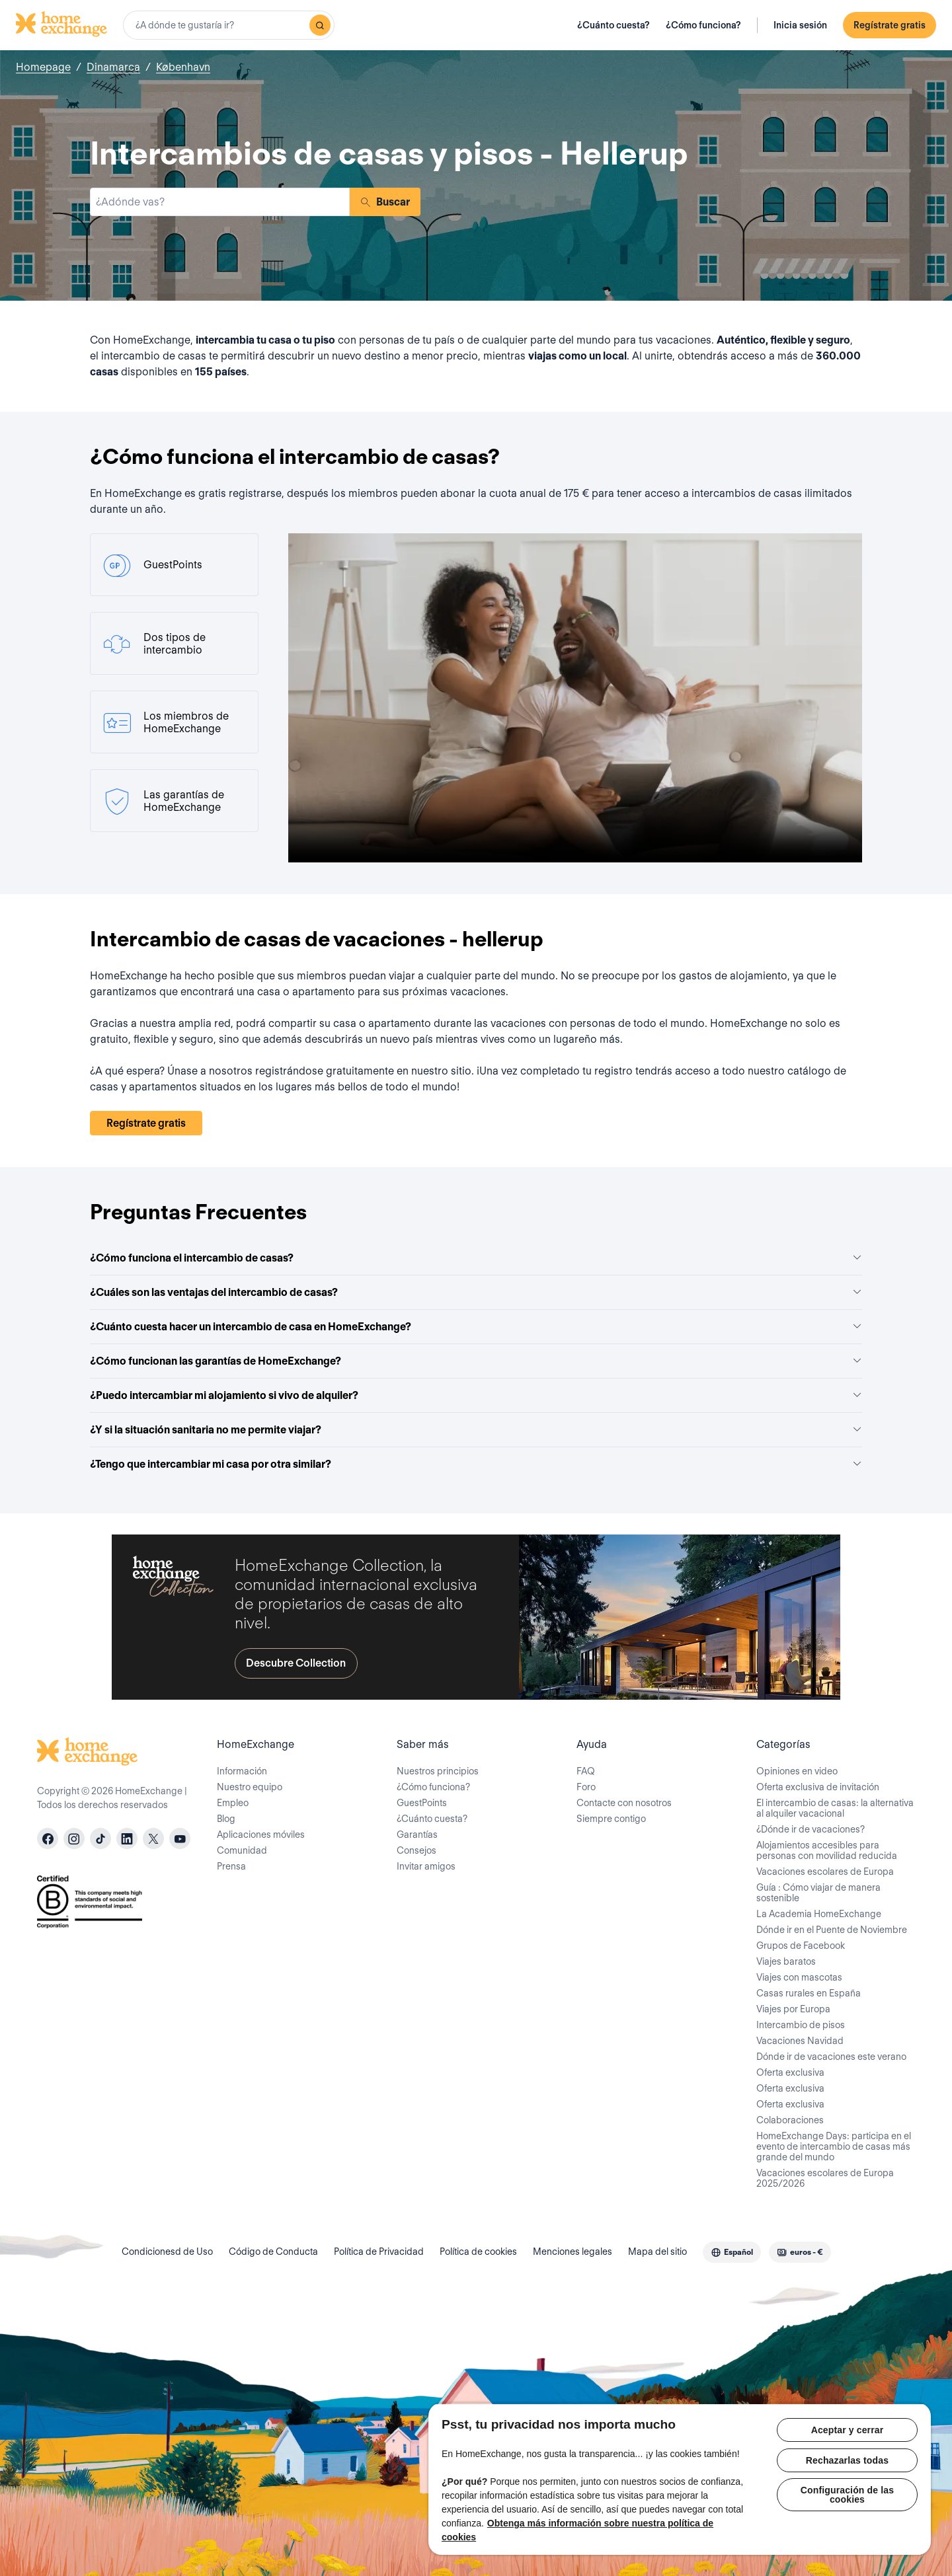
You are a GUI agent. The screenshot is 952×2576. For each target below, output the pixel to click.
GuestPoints (422, 1803)
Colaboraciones (790, 2120)
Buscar (385, 202)
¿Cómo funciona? (703, 25)
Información (242, 1771)
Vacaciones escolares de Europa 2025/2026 (825, 2178)
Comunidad (242, 1850)
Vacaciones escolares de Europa (825, 1871)
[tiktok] (100, 1838)
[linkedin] (127, 1838)
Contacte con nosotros (624, 1803)
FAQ (585, 1771)
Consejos (416, 1850)
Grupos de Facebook (800, 1945)
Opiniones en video (797, 1771)
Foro (586, 1787)
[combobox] (229, 25)
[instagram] (74, 1838)
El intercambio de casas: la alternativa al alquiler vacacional (835, 1808)
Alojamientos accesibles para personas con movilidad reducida (826, 1850)
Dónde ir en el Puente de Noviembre (831, 1929)
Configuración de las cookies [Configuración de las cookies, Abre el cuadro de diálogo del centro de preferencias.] (847, 2495)
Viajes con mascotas (799, 1977)
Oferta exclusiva (790, 2072)
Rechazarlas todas (847, 2460)
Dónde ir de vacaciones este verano (831, 2056)
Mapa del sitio (657, 2251)
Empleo (233, 1803)
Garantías (417, 1834)
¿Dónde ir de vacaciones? (810, 1829)
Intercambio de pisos (800, 2025)
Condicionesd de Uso (167, 2251)
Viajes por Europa (793, 2009)
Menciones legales (572, 2251)
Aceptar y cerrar (847, 2430)
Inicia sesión (800, 25)
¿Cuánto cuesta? (613, 25)
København (183, 67)
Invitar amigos (426, 1866)
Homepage (43, 67)
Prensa (231, 1866)
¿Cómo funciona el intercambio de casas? (476, 1258)
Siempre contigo (611, 1818)
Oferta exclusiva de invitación (817, 1787)
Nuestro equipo (249, 1787)
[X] (153, 1838)
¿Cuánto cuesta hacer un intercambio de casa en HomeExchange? (476, 1326)
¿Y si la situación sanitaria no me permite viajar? (476, 1429)
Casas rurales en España (808, 1993)
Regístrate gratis (889, 25)
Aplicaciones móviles (261, 1834)
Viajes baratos (786, 1961)
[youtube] (179, 1838)
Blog (226, 1818)
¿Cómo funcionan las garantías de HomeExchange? (476, 1361)
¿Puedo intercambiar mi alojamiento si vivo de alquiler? (476, 1395)
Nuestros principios (438, 1771)
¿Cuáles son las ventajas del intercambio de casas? (476, 1292)
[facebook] (47, 1838)
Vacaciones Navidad (800, 2040)
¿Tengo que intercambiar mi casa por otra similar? (476, 1464)
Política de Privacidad (379, 2251)
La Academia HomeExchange (818, 1914)
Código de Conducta (273, 2251)
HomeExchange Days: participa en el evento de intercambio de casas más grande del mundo (833, 2146)
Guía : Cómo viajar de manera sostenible (818, 1892)
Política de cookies (478, 2251)
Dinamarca (113, 67)
